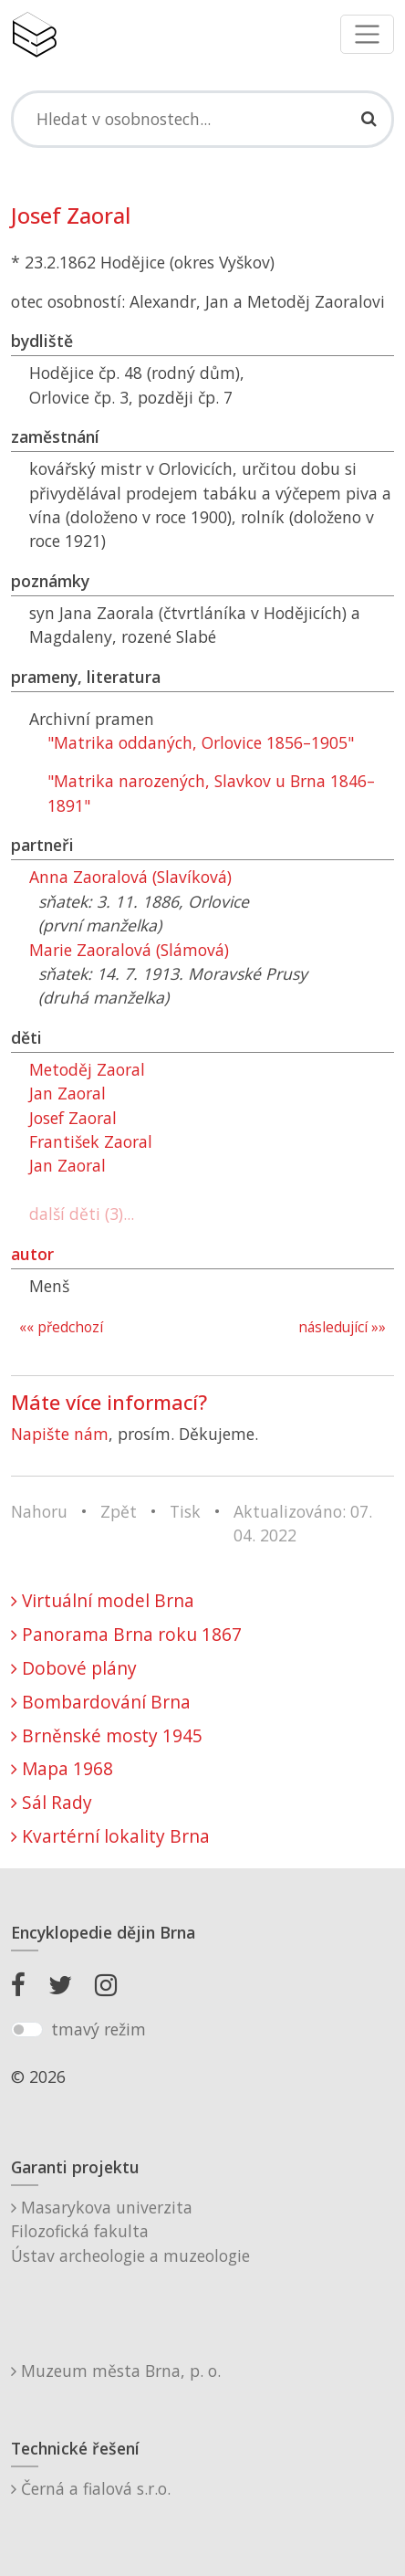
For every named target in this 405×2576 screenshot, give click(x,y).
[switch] (27, 2030)
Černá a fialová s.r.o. (91, 2488)
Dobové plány (74, 1668)
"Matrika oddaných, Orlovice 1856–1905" (200, 742)
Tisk (185, 1511)
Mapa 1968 (62, 1768)
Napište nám (60, 1434)
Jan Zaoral (67, 1093)
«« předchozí (61, 1327)
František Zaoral (90, 1141)
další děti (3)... (81, 1214)
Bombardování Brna (101, 1701)
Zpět (118, 1511)
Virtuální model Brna (102, 1600)
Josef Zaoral (73, 1118)
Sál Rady (51, 1802)
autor (32, 1254)
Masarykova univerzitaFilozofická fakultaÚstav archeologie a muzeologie (130, 2231)
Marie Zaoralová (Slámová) (129, 950)
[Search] (202, 118)
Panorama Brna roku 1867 (126, 1634)
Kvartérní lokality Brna (110, 1836)
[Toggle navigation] (367, 34)
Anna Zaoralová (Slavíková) (130, 877)
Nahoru (39, 1511)
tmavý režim (98, 2029)
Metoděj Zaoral (87, 1069)
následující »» (342, 1327)
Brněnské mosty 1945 (106, 1735)
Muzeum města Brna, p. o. (116, 2370)
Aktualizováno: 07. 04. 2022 (303, 1523)
